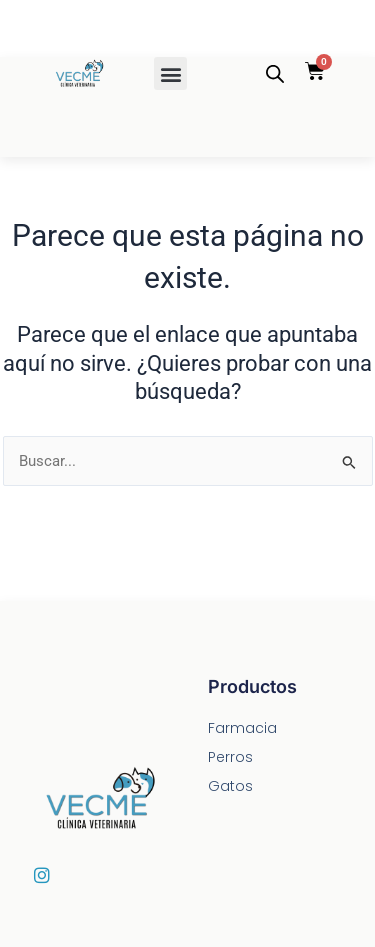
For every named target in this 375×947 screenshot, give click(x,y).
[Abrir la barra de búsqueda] (275, 74)
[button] (170, 73)
